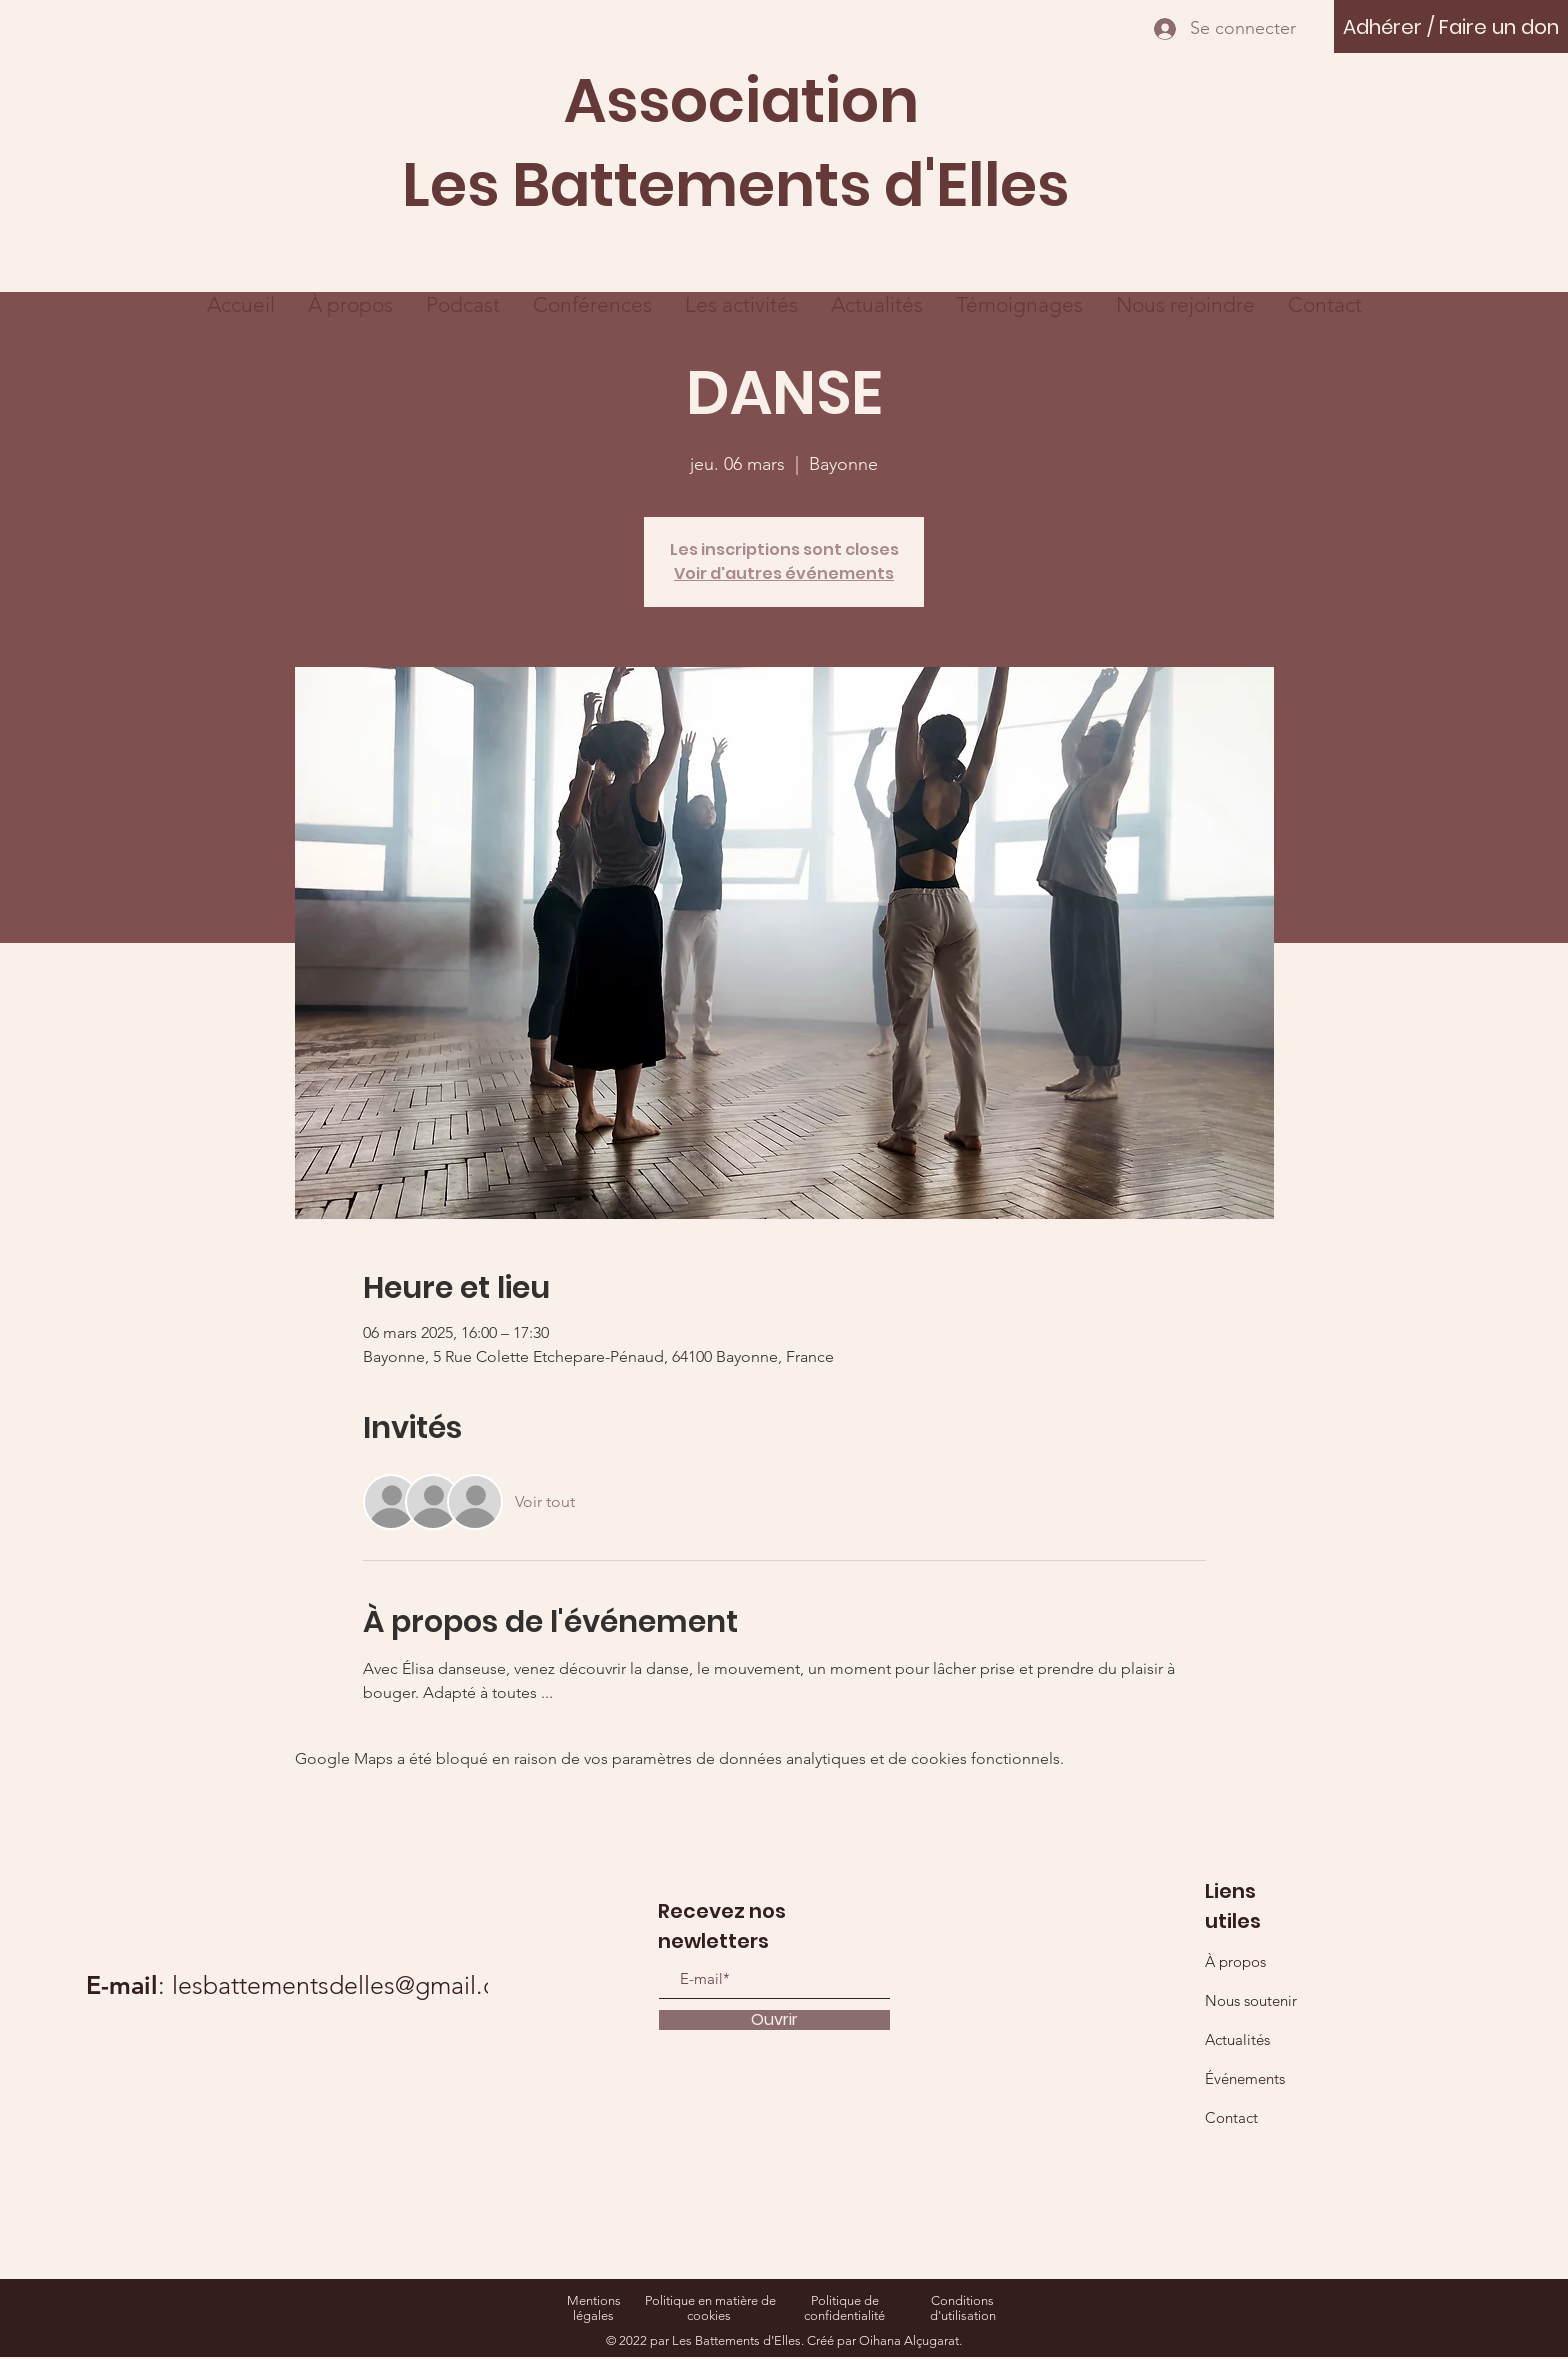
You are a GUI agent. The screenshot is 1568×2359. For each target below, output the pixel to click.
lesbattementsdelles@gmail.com (351, 1985)
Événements (1245, 2078)
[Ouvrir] (774, 2020)
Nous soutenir (1251, 2000)
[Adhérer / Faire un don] (1451, 26)
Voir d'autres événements (784, 573)
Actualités (1237, 2039)
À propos (1235, 1961)
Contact (1231, 2117)
